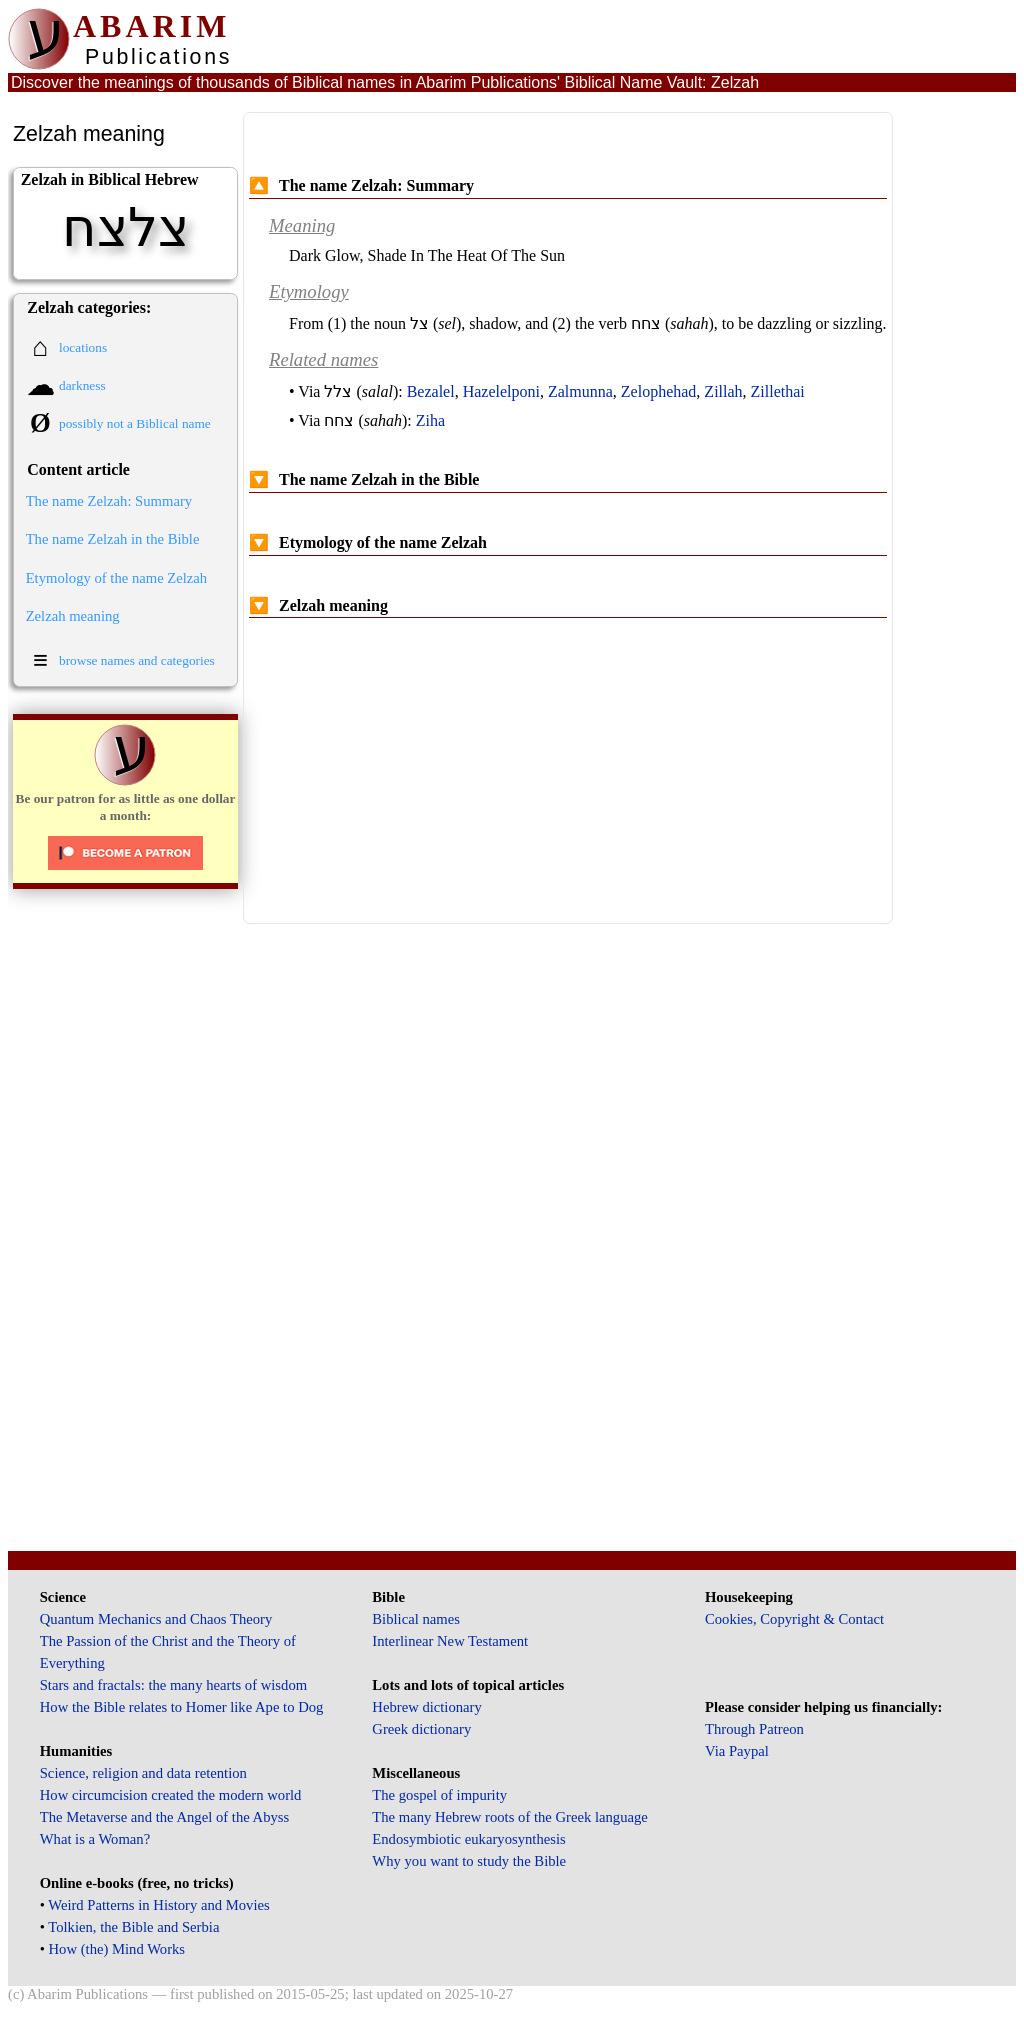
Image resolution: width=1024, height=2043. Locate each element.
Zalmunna (580, 391)
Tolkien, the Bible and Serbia (133, 1927)
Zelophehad (659, 391)
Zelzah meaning (73, 616)
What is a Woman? (95, 1839)
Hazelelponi (501, 391)
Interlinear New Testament (450, 1641)
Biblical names (416, 1619)
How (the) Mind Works (117, 1949)
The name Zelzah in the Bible (113, 539)
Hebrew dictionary (426, 1707)
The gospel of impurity (439, 1795)
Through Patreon (754, 1729)
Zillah (723, 391)
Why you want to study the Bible (469, 1861)
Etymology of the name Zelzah (117, 578)
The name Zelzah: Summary (109, 501)
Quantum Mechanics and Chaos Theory (156, 1619)
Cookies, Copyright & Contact (794, 1619)
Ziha (430, 420)
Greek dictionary (421, 1729)
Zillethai (778, 391)
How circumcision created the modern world (171, 1795)
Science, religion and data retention (143, 1773)
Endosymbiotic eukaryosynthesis (468, 1839)
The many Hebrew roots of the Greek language (510, 1817)
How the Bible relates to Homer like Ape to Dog (182, 1707)
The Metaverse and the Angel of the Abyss (165, 1817)
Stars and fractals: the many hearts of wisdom (173, 1685)
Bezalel (431, 391)
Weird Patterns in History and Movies (158, 1905)
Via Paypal (737, 1751)
